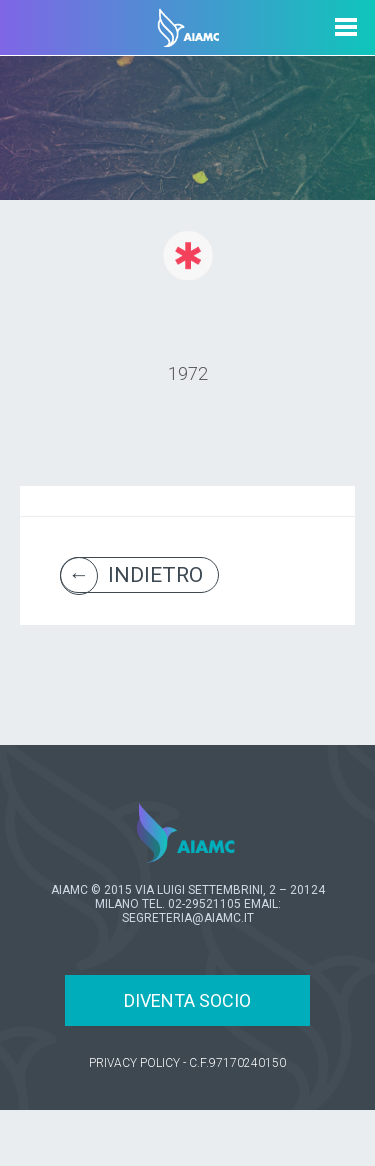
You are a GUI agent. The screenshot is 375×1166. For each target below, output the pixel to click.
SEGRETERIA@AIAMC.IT (188, 918)
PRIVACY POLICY (134, 1063)
